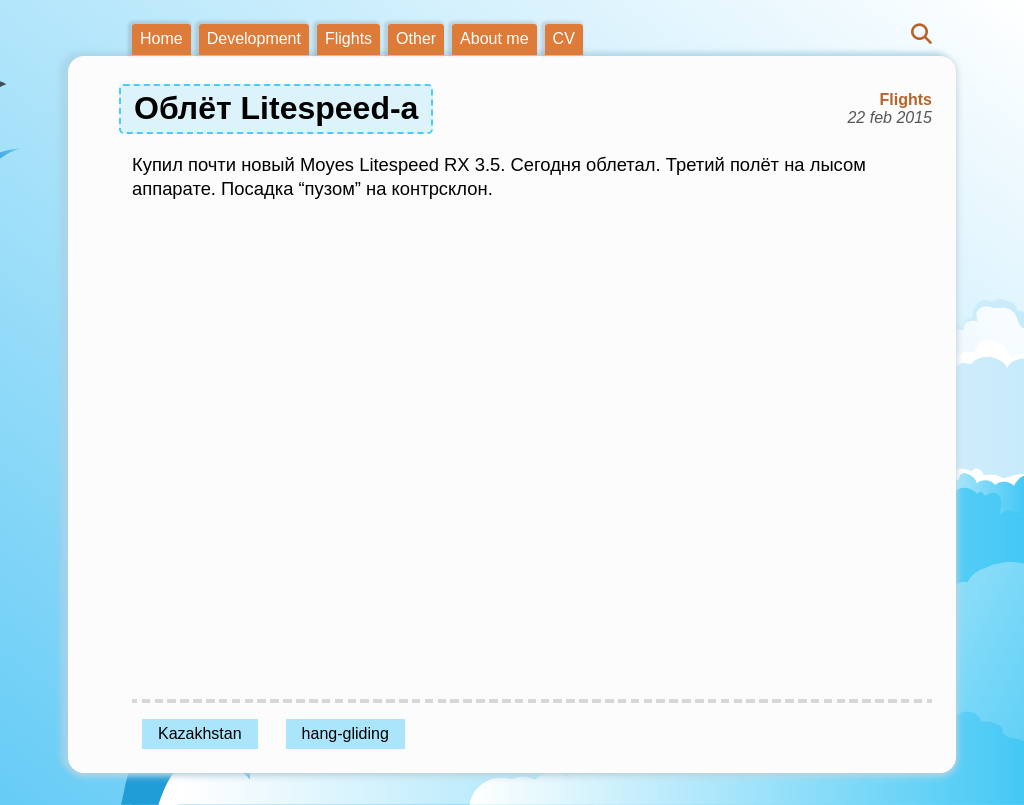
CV (564, 38)
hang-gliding (345, 733)
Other (416, 38)
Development (254, 38)
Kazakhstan (200, 733)
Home (161, 38)
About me (494, 38)
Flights (348, 38)
